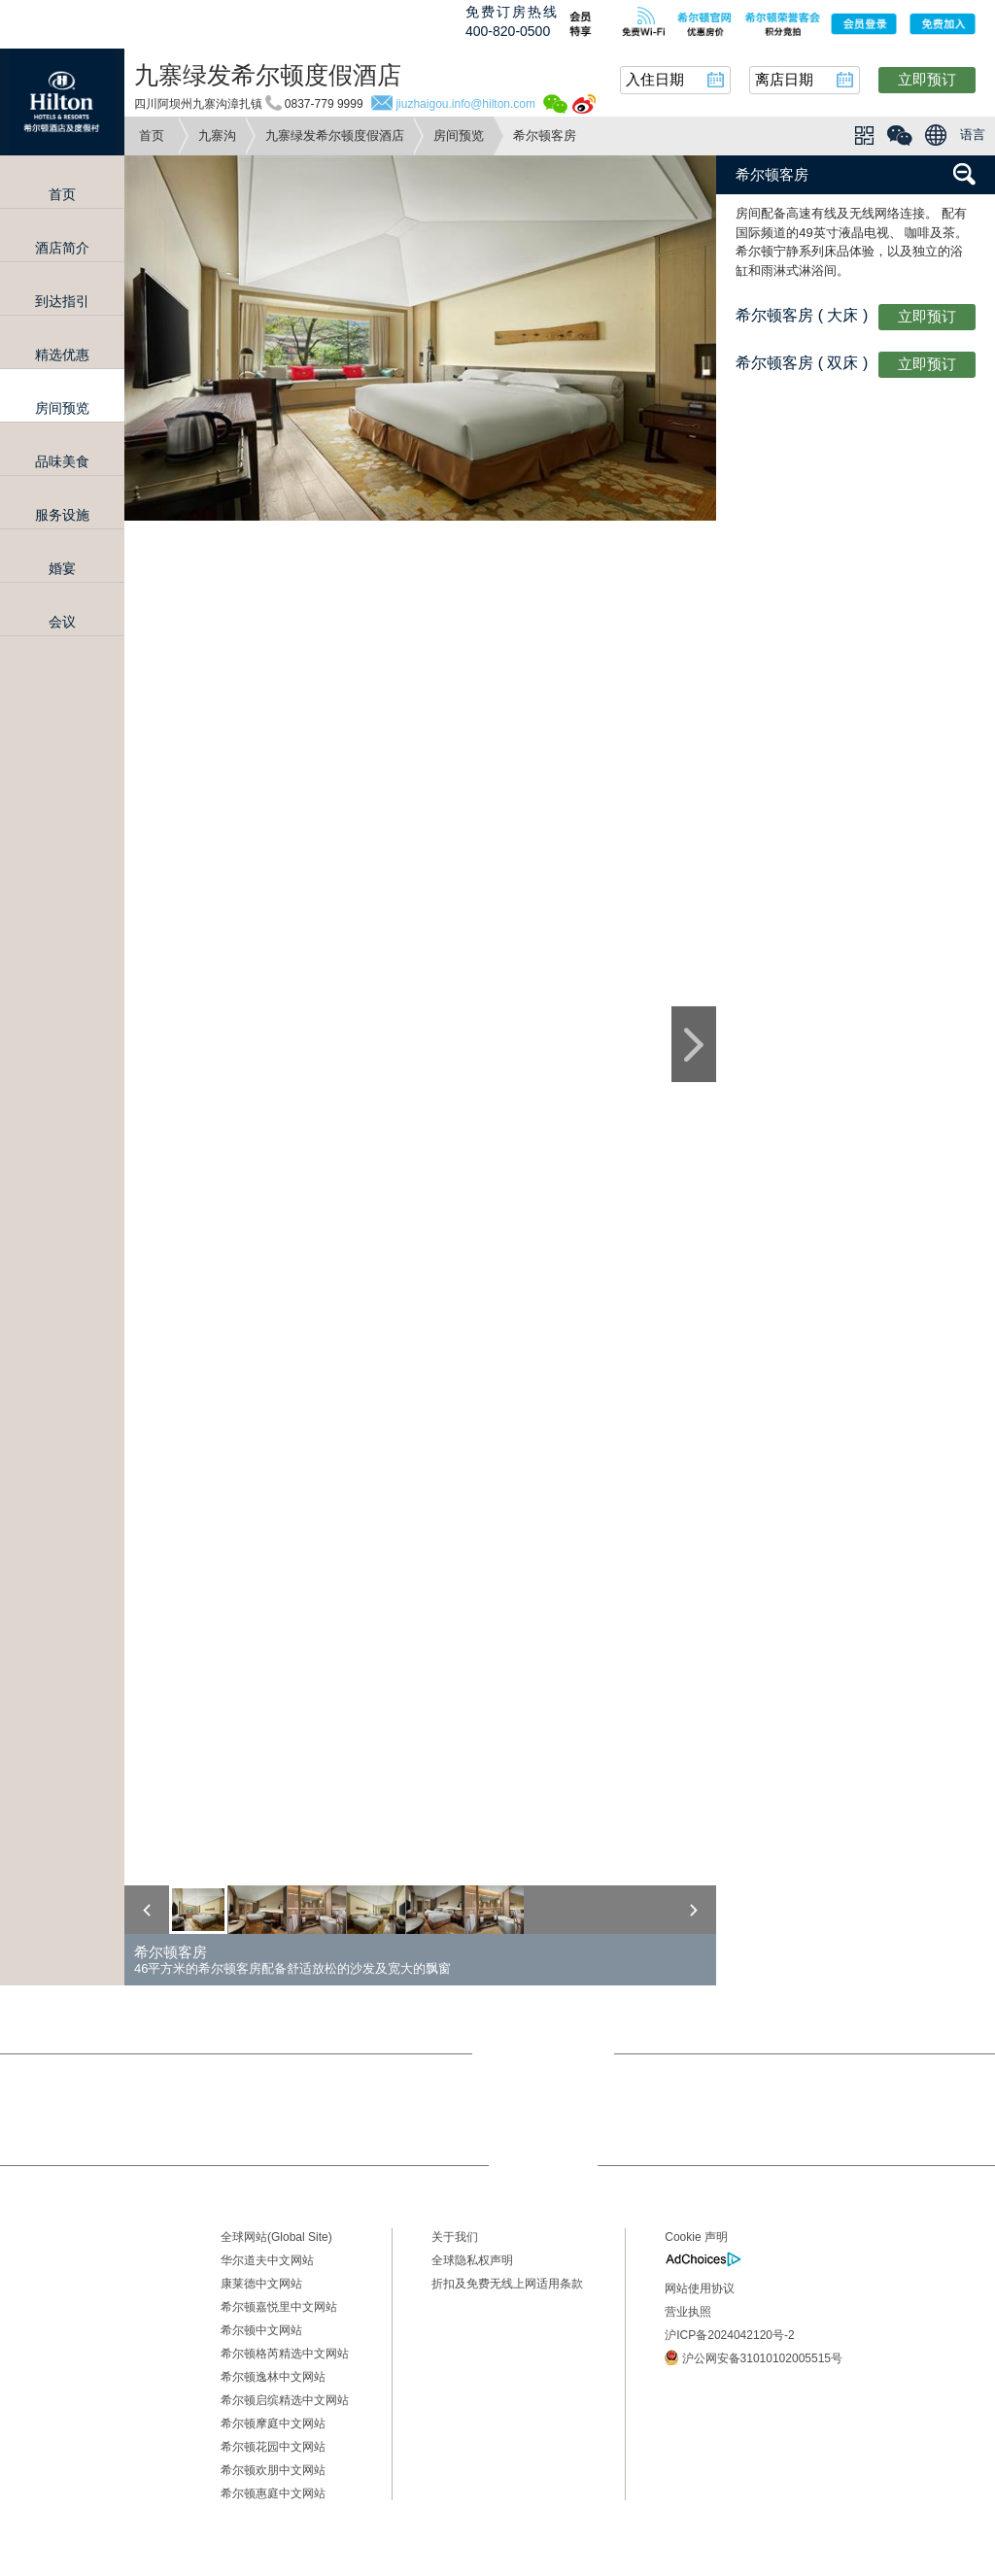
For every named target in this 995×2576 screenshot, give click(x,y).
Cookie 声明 (696, 2237)
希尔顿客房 (772, 174)
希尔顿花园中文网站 (273, 2447)
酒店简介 (62, 247)
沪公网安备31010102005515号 (753, 2357)
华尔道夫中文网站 (267, 2260)
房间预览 (458, 135)
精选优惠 (62, 354)
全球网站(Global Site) (276, 2237)
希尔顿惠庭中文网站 (273, 2493)
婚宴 (62, 568)
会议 (62, 621)
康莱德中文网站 (261, 2283)
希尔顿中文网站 (261, 2330)
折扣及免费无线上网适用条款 (507, 2283)
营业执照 (688, 2312)
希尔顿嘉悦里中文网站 (279, 2307)
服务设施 (62, 515)
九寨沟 (217, 135)
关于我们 (454, 2237)
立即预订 (927, 79)
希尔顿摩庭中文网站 (273, 2423)
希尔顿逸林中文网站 (273, 2377)
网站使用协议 (700, 2288)
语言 (972, 134)
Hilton (62, 102)
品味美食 (62, 461)
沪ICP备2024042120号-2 (729, 2335)
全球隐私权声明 (472, 2260)
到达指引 (62, 301)
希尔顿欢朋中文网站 (273, 2470)
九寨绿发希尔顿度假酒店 (334, 135)
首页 (151, 135)
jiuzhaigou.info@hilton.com (465, 104)
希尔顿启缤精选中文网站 (285, 2400)
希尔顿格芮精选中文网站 (285, 2353)
